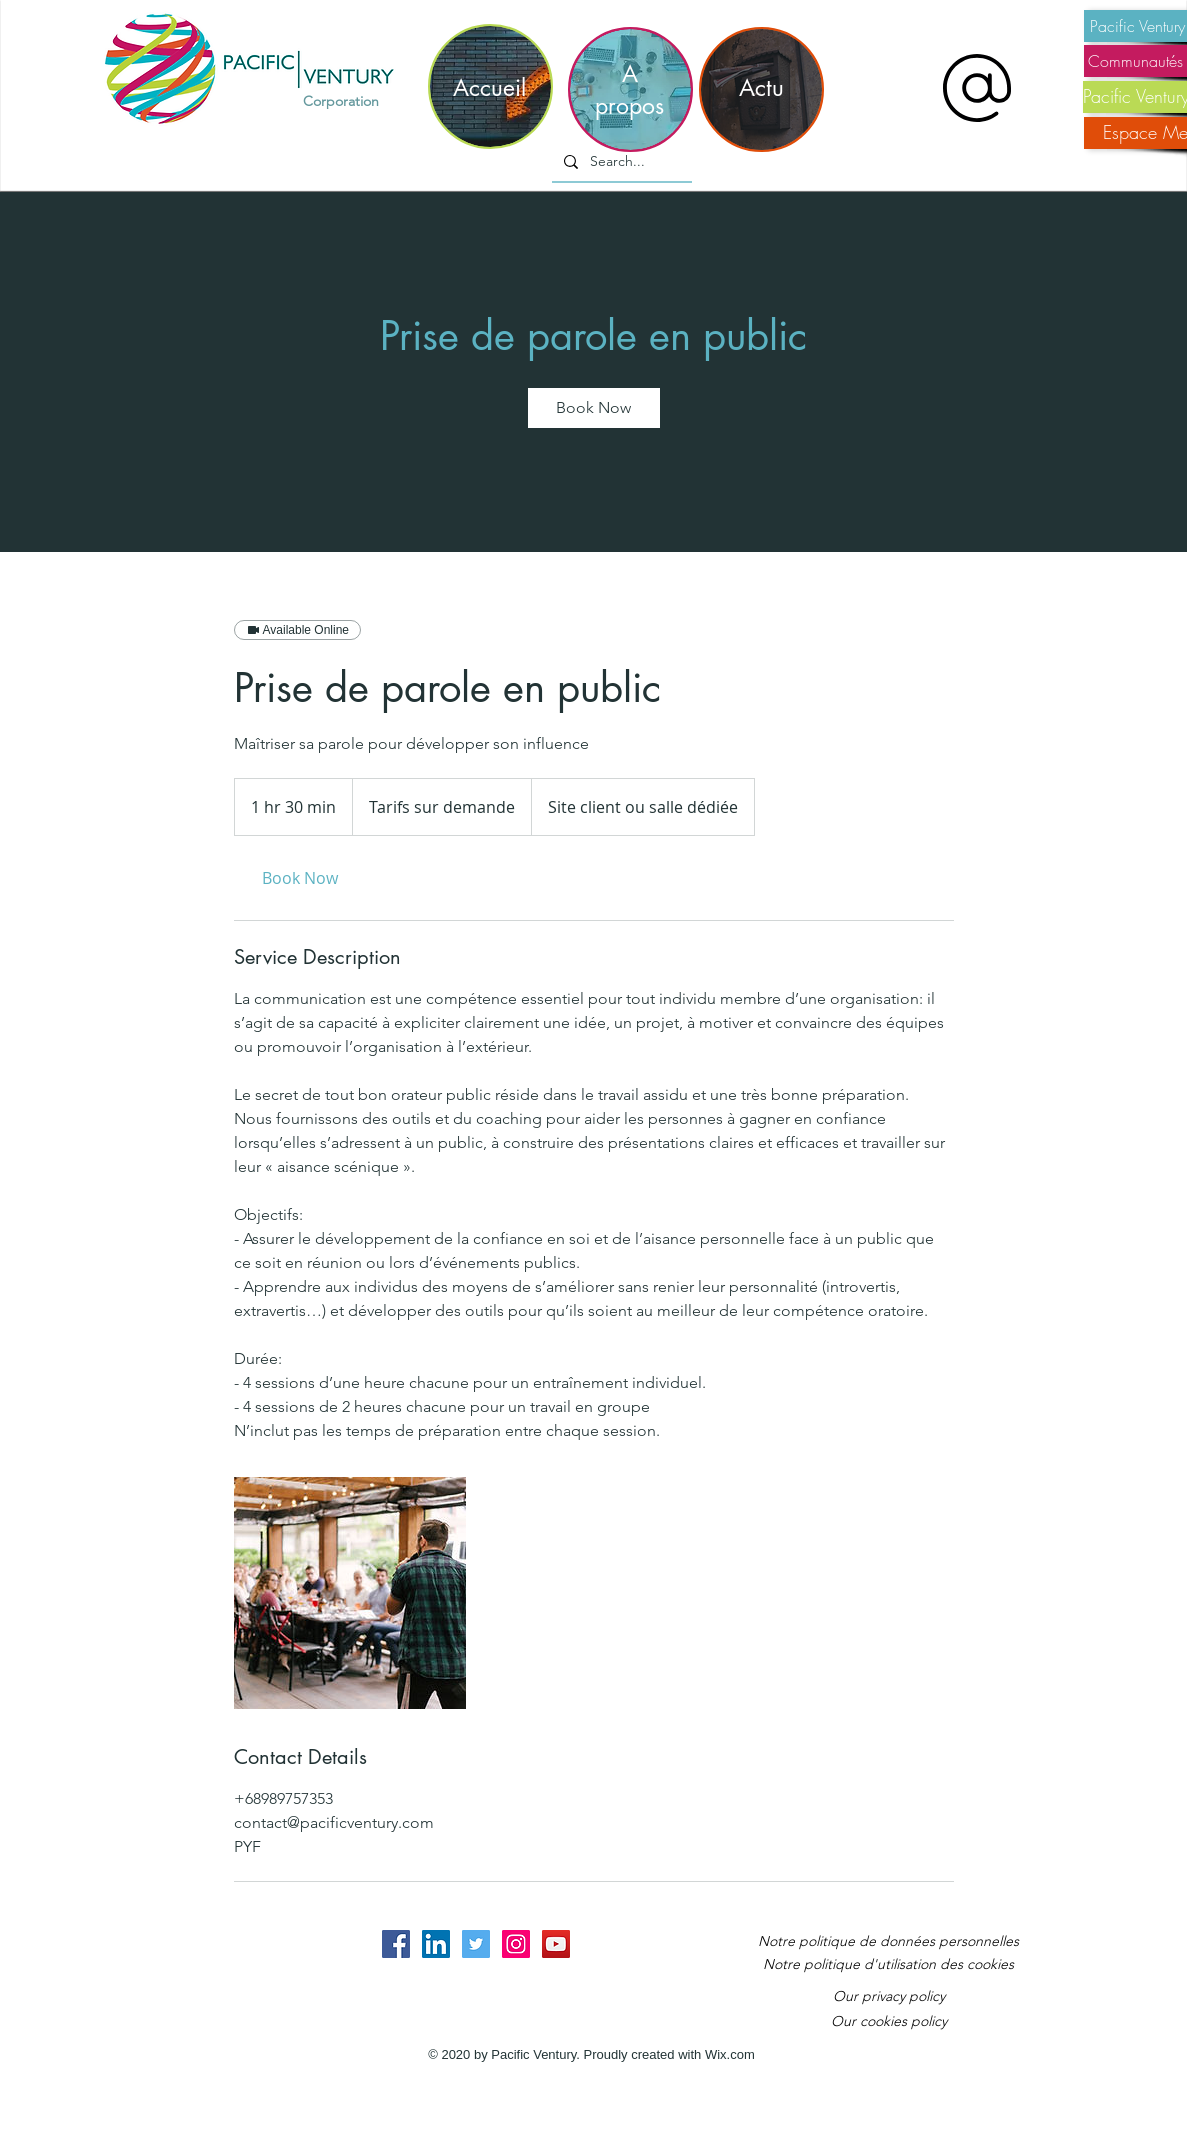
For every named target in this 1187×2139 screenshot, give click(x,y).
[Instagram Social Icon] (516, 1944)
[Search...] (620, 162)
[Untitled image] (350, 1593)
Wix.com (730, 2054)
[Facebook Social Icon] (396, 1944)
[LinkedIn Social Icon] (436, 1944)
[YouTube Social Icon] (556, 1944)
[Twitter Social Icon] (476, 1944)
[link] (594, 408)
